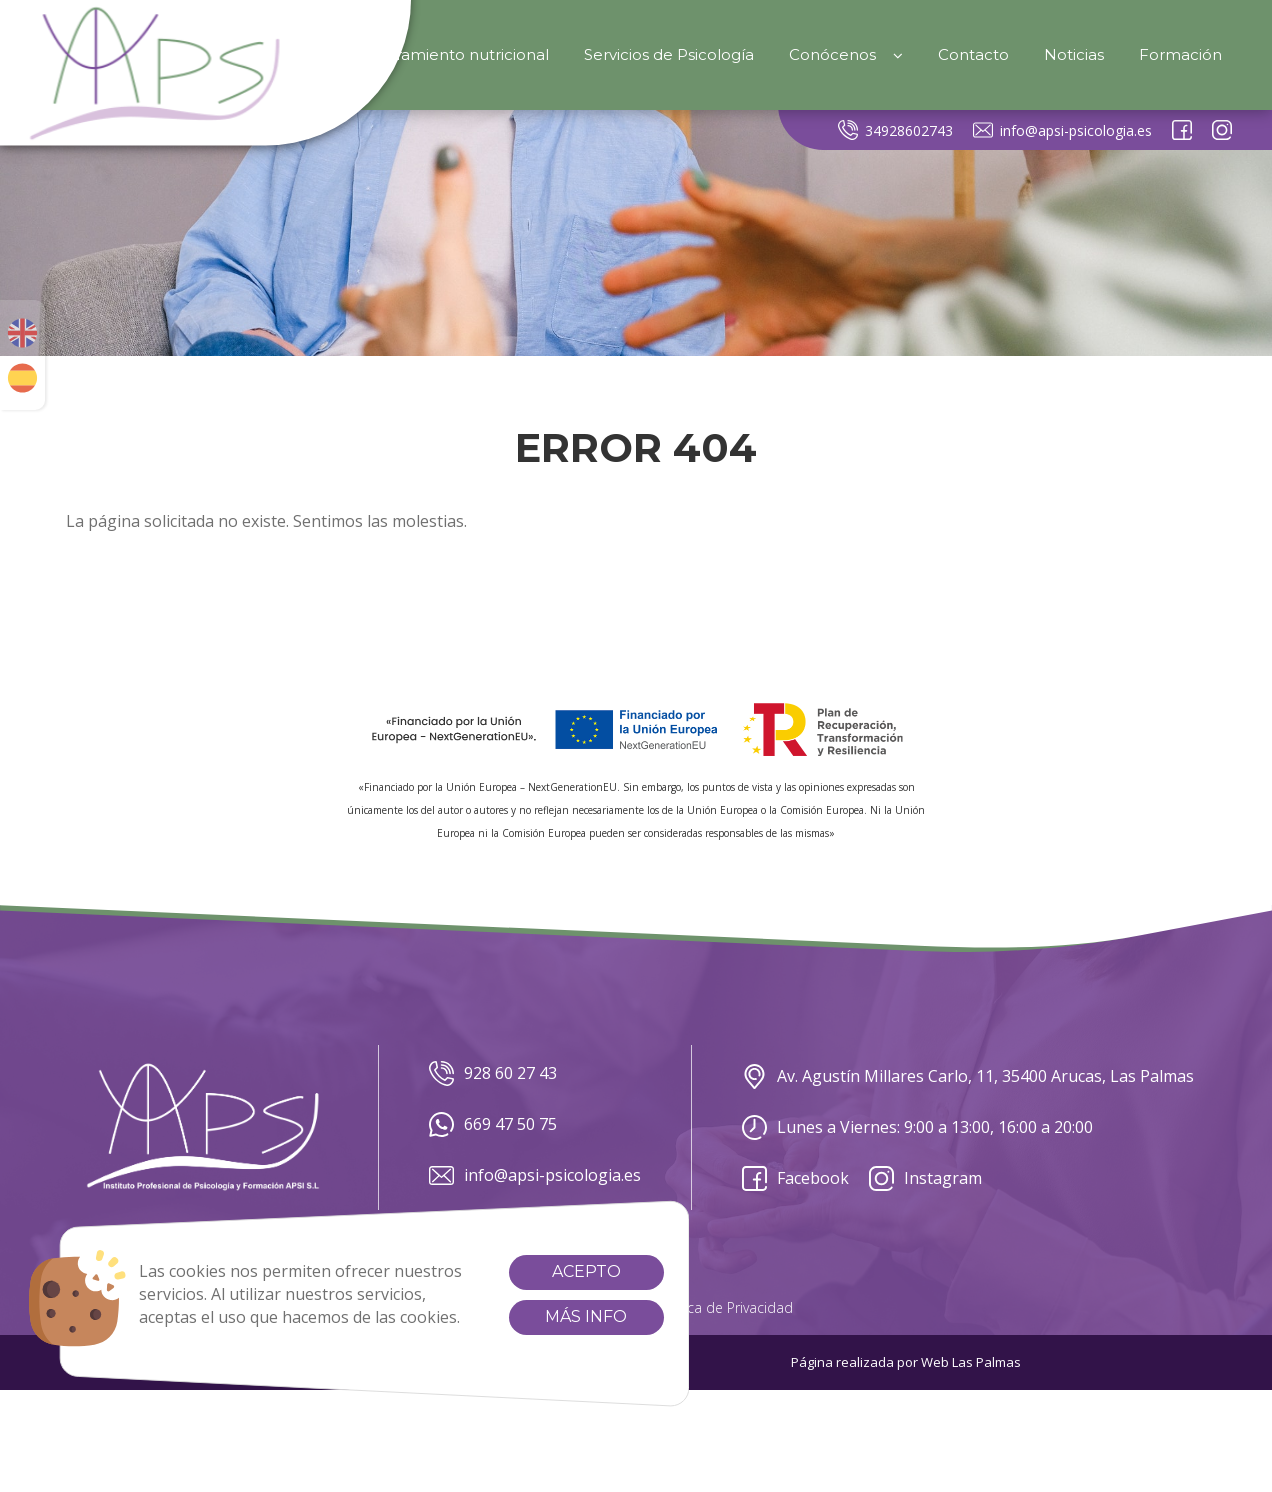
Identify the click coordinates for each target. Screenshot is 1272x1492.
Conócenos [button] (846, 54)
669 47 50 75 (493, 1124)
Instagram (925, 1178)
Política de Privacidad (724, 1307)
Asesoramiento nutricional (450, 54)
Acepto (570, 1271)
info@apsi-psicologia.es (1062, 130)
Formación (1180, 54)
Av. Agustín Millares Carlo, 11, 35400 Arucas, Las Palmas (968, 1076)
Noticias (1074, 54)
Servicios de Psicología (669, 54)
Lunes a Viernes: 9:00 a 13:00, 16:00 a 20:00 (917, 1127)
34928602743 (895, 130)
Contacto (973, 54)
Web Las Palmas (971, 1362)
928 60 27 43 (493, 1073)
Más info (571, 1316)
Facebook (795, 1178)
